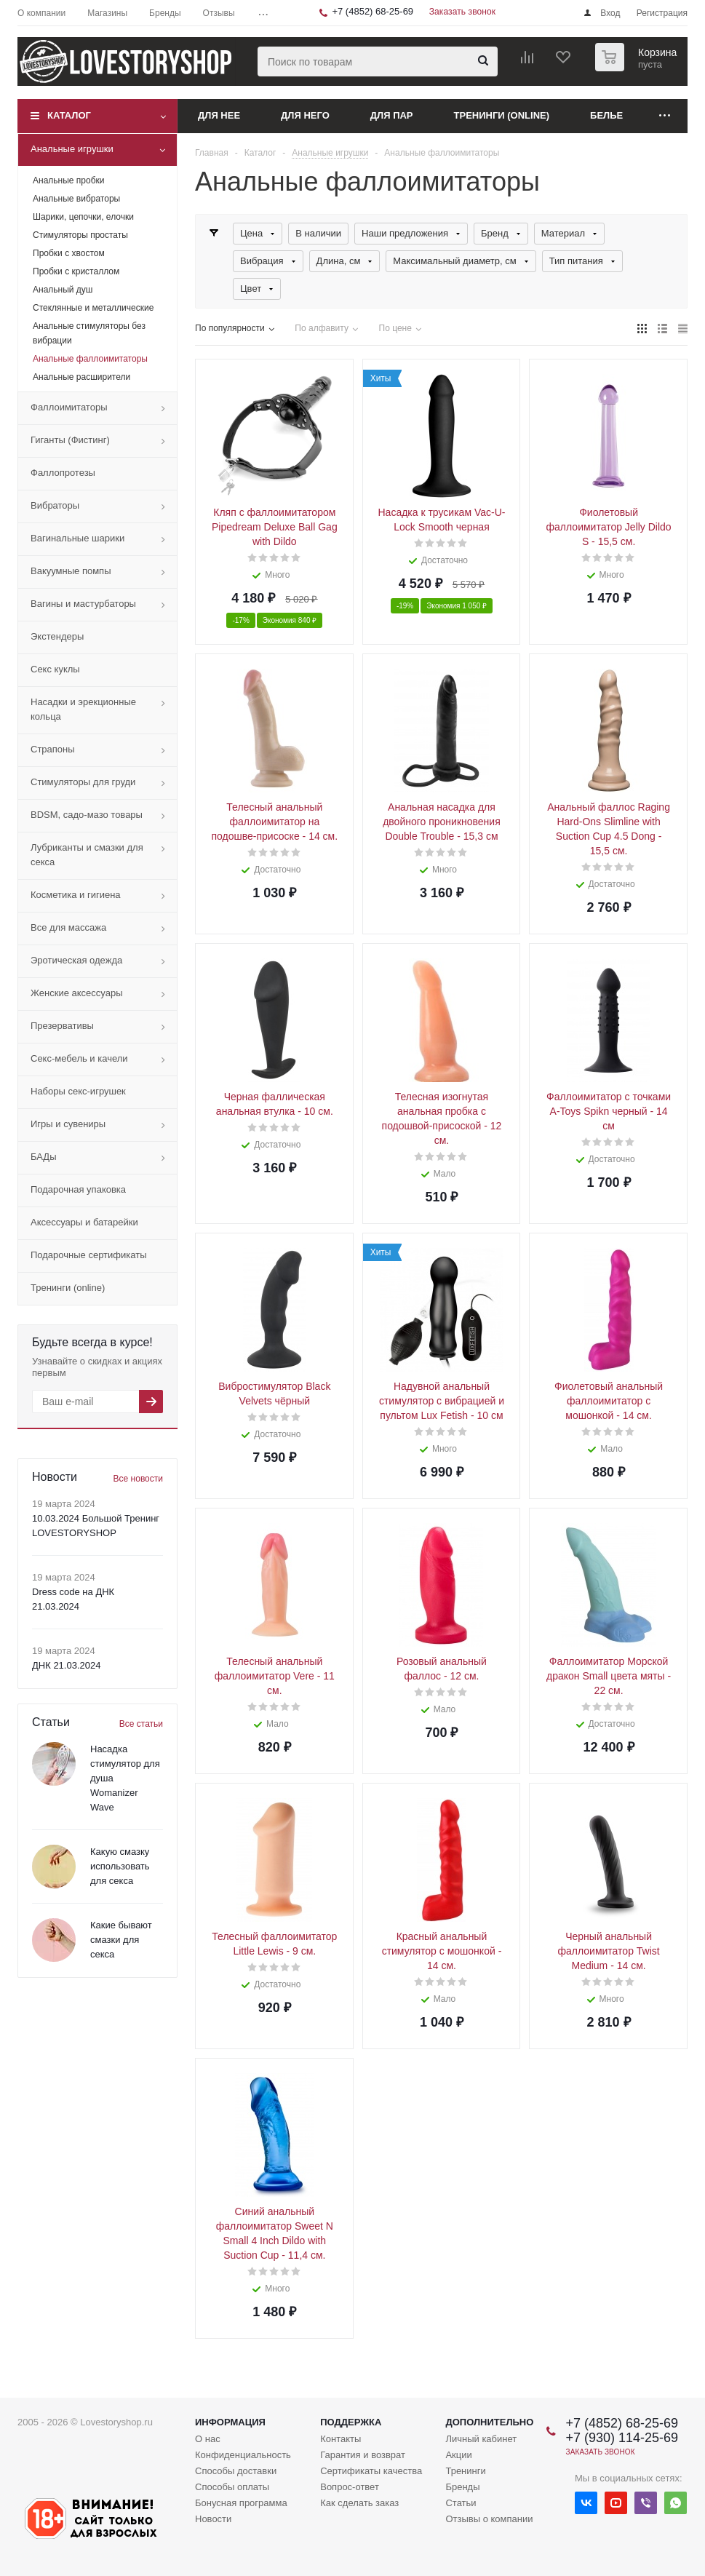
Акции (458, 2454)
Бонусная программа (241, 2502)
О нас (207, 2438)
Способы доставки (235, 2470)
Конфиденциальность (243, 2454)
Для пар (391, 115)
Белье (606, 115)
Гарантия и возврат (362, 2454)
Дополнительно (489, 2422)
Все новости (138, 1479)
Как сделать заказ (359, 2502)
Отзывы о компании (489, 2518)
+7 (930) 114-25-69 (621, 2437)
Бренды (462, 2486)
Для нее (219, 115)
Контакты (340, 2438)
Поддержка (350, 2422)
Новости (213, 2518)
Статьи (460, 2502)
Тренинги (465, 2470)
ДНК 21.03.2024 (66, 1665)
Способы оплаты (232, 2486)
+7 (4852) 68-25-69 (372, 11)
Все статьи (141, 1724)
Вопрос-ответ (349, 2486)
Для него (305, 115)
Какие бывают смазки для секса (121, 1940)
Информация (230, 2422)
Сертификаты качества (371, 2470)
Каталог (69, 115)
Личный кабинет (481, 2438)
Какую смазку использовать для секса (120, 1866)
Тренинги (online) (502, 115)
